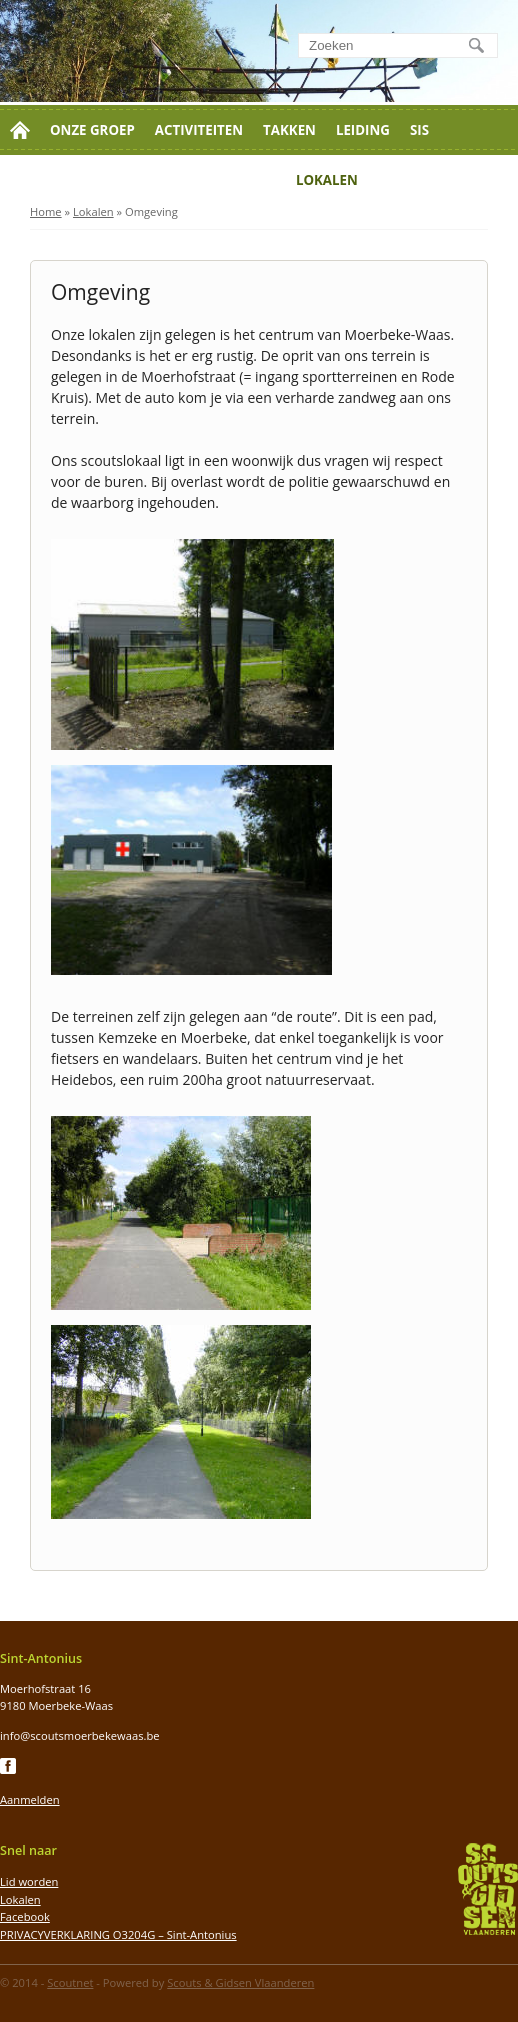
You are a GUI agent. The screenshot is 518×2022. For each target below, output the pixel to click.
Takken (289, 130)
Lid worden (53, 180)
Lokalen (327, 180)
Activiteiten (199, 130)
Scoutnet (70, 1982)
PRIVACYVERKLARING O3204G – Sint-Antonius (118, 1934)
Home (46, 211)
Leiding (363, 130)
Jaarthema (417, 180)
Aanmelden (30, 1799)
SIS (419, 130)
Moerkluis (236, 180)
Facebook (25, 1916)
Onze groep (92, 130)
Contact (147, 180)
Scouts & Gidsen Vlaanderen (240, 1982)
